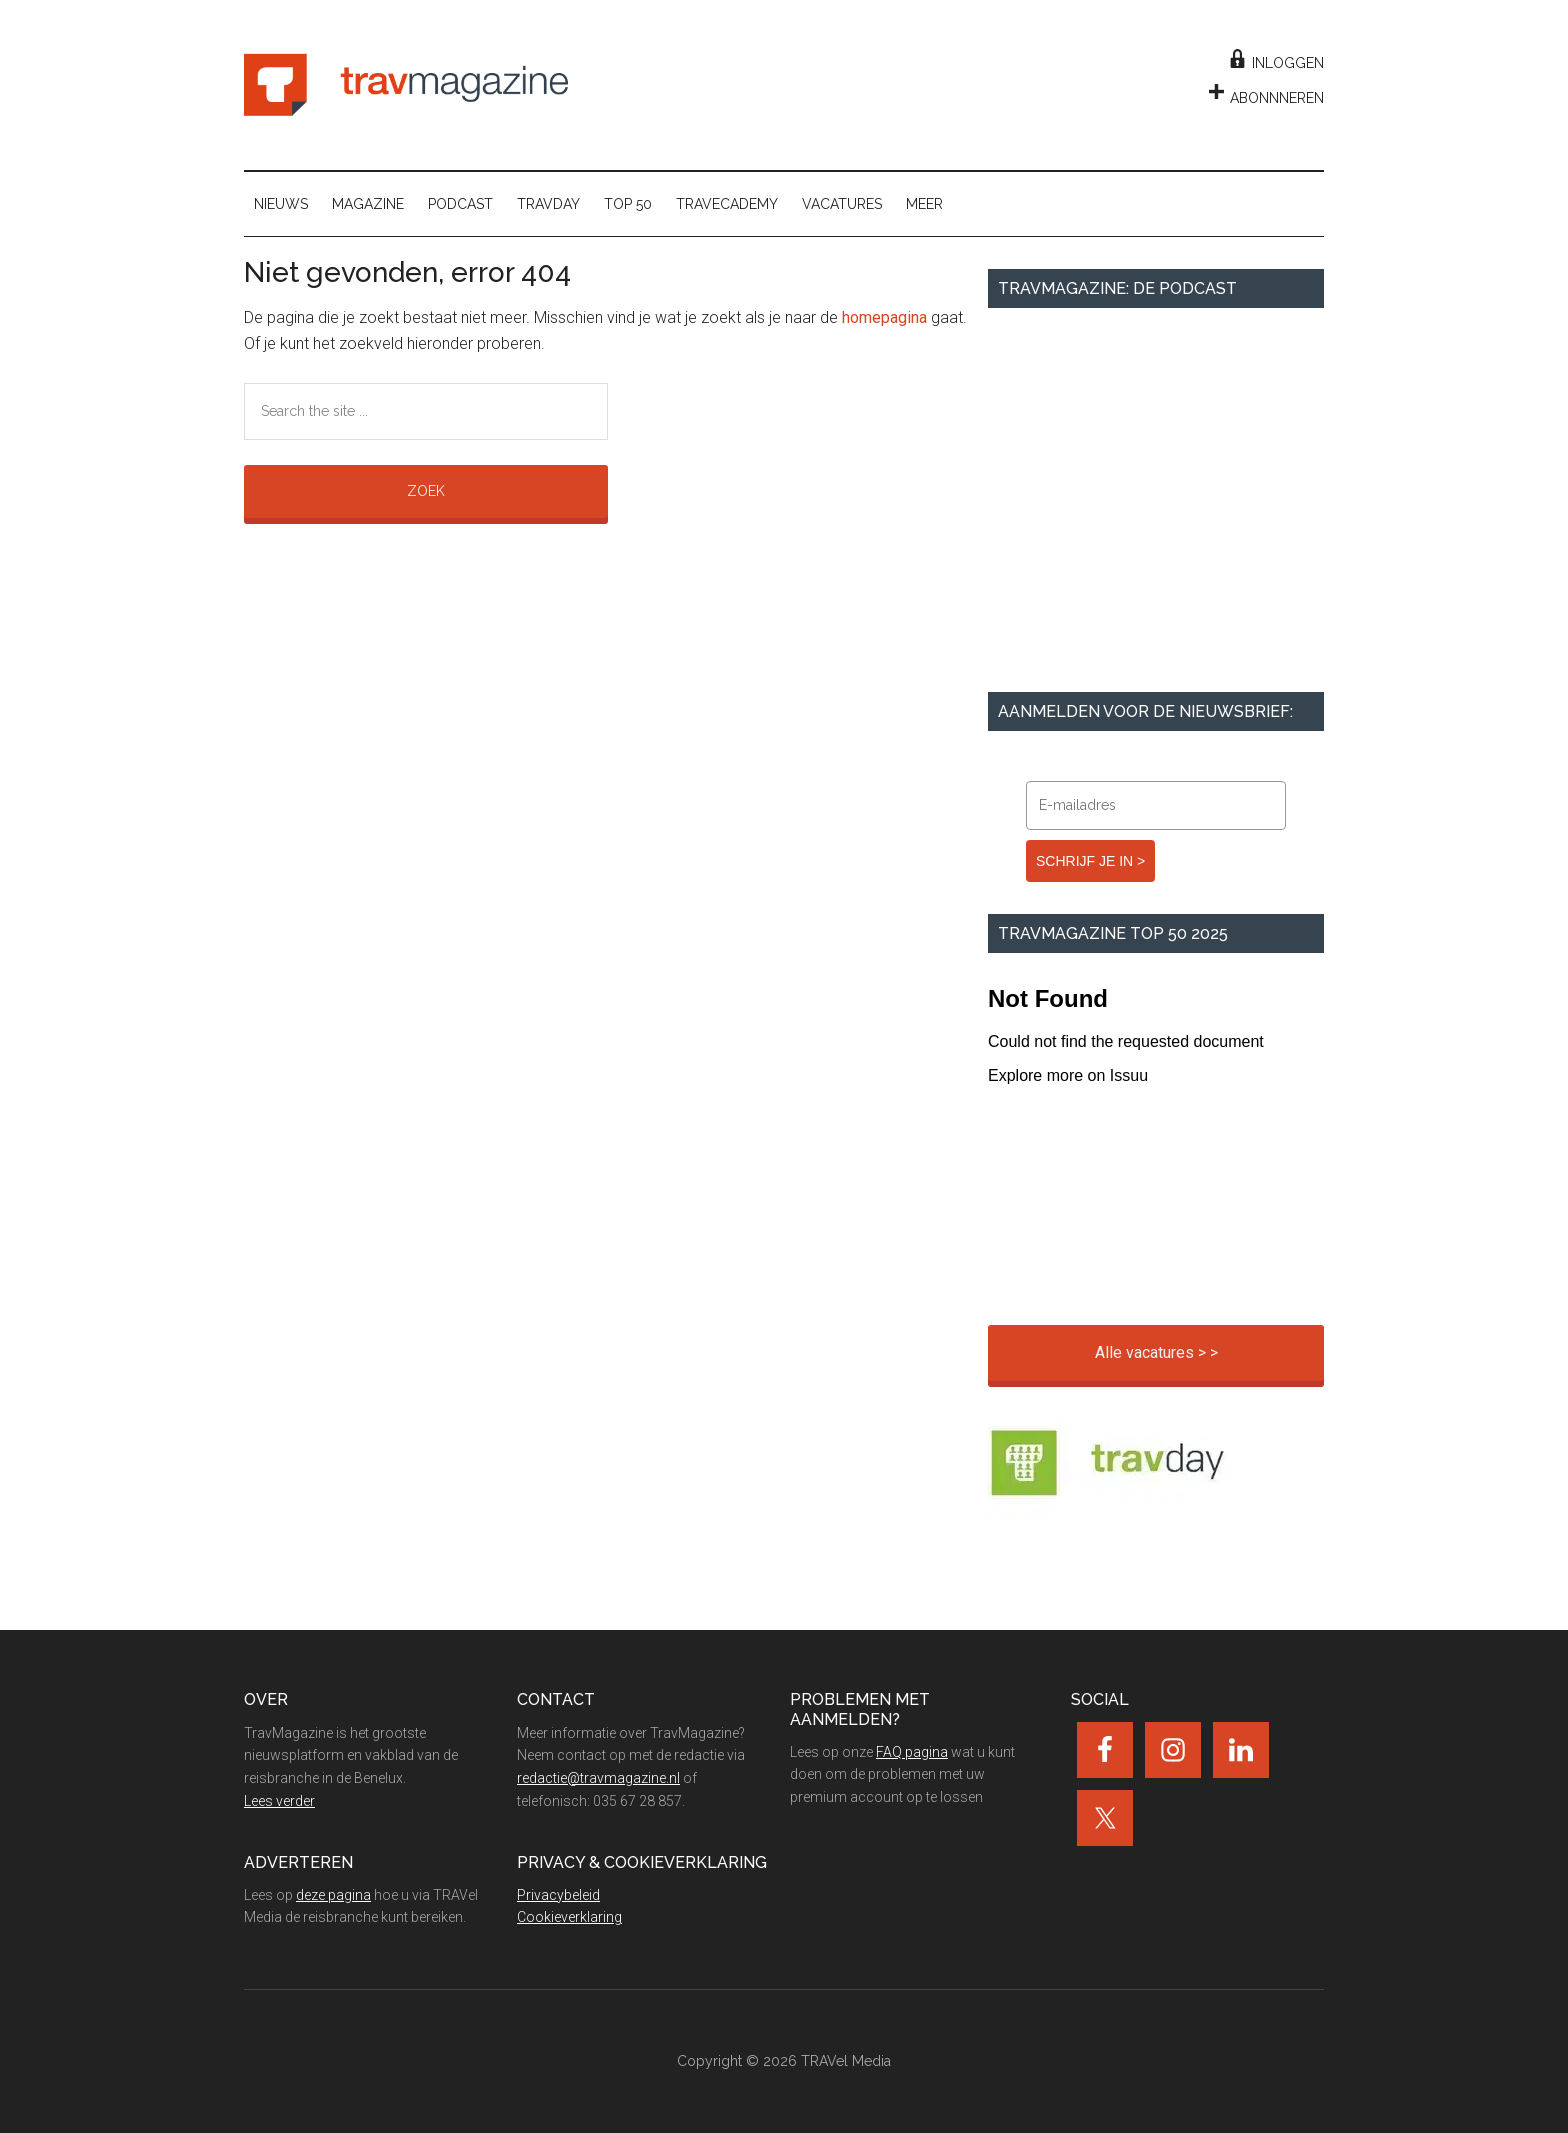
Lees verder (279, 1801)
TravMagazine (406, 85)
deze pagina (333, 1895)
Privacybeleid (558, 1895)
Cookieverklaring (569, 1917)
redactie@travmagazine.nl (598, 1778)
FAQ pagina (912, 1752)
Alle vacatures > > (1156, 1352)
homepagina (884, 317)
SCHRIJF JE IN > (1090, 861)
